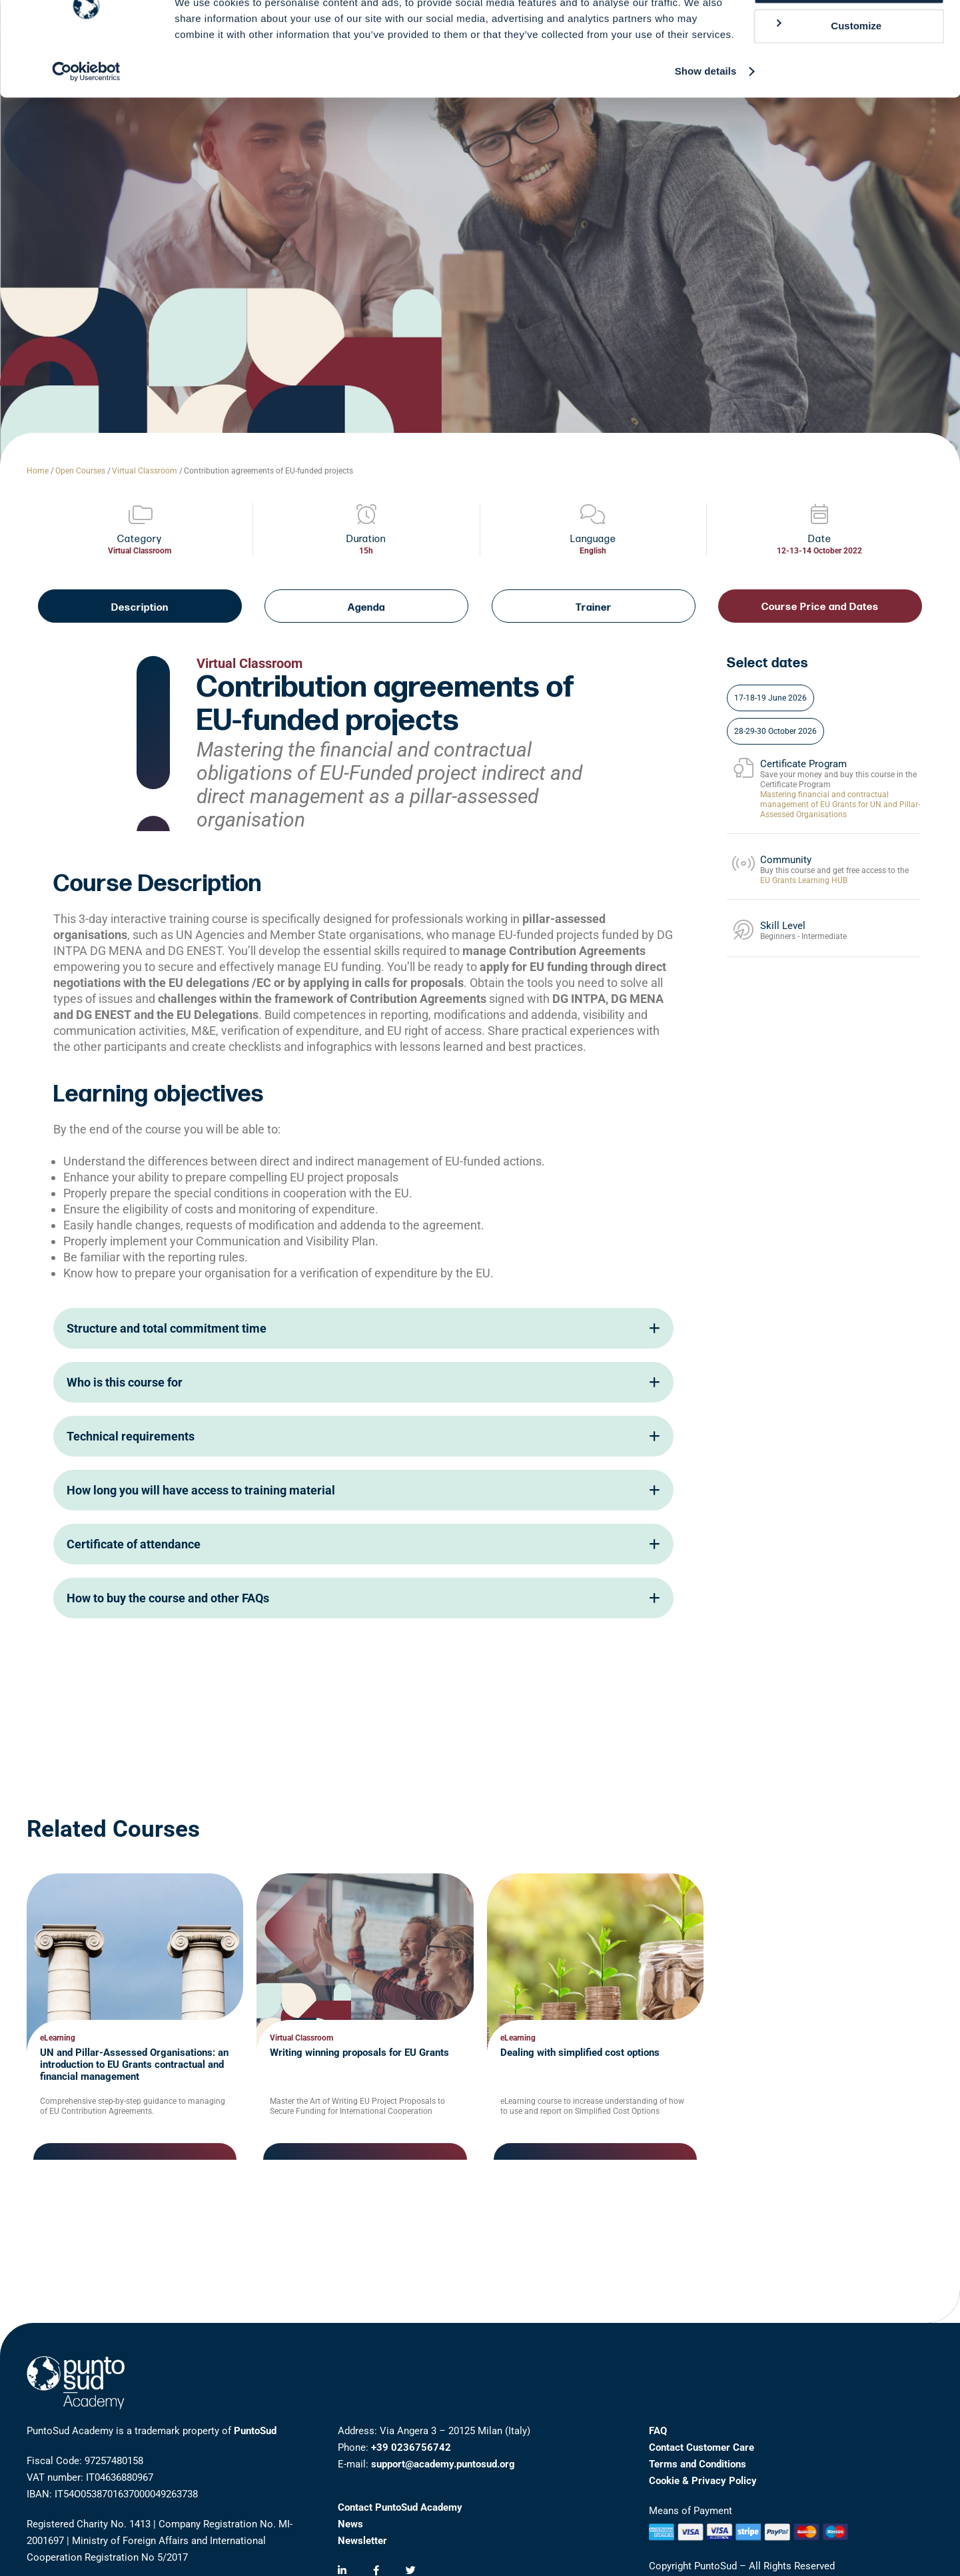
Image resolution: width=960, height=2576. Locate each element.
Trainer (594, 607)
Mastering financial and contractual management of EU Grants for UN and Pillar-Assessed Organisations (840, 804)
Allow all (849, 33)
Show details (706, 117)
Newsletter (362, 2541)
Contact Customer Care (701, 2447)
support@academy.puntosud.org (443, 2464)
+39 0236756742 (411, 2447)
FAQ (658, 2431)
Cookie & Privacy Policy (703, 2481)
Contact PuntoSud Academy (400, 2507)
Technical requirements (363, 1436)
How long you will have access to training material (363, 1490)
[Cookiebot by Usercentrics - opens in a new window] (86, 117)
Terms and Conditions (697, 2464)
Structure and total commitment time (363, 1328)
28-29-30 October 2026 (775, 731)
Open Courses (80, 471)
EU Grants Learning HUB (803, 880)
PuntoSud (255, 2431)
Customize (827, 71)
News (350, 2524)
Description (140, 607)
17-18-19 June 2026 (770, 698)
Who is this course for (363, 1382)
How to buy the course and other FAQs (363, 1598)
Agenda (366, 607)
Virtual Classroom (144, 471)
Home (38, 471)
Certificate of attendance (363, 1544)
